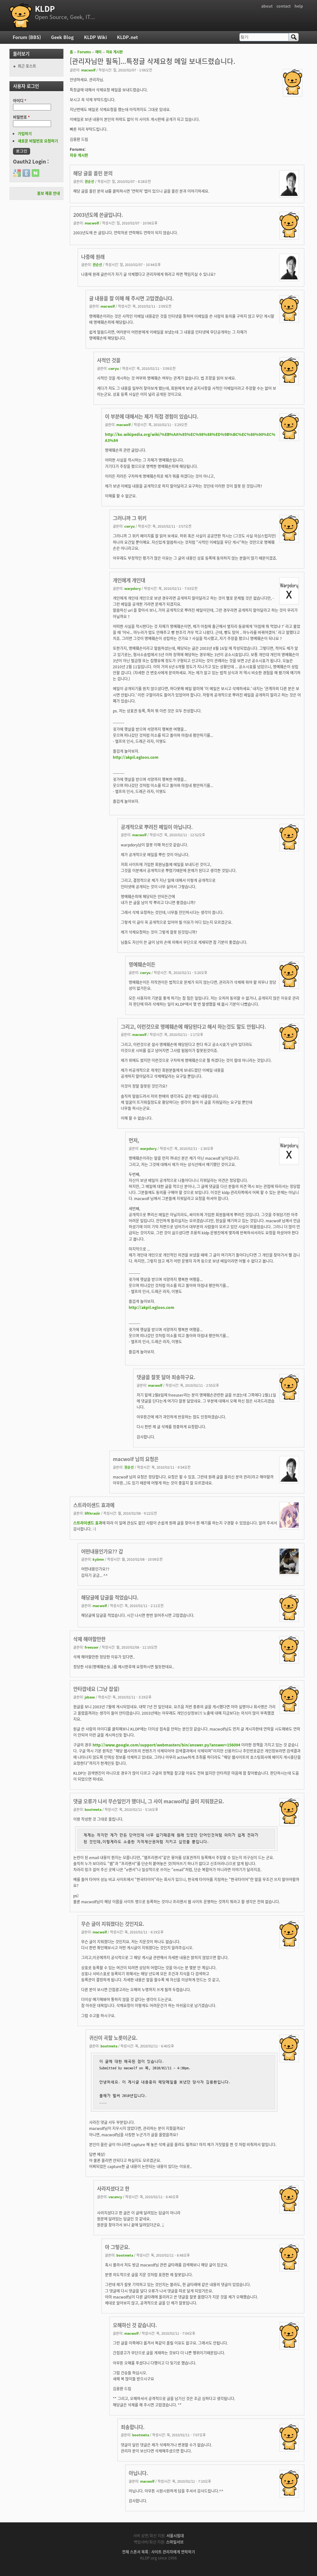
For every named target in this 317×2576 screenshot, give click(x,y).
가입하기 (25, 134)
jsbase (90, 1696)
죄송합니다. (133, 2427)
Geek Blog (62, 37)
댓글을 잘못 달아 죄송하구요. (166, 1377)
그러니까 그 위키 (129, 518)
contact (283, 6)
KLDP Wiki (95, 37)
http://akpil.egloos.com (135, 757)
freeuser (92, 1647)
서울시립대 (175, 2536)
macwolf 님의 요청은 (135, 1459)
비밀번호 (21, 117)
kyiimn (98, 1559)
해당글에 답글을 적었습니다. (110, 1597)
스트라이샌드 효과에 (93, 1505)
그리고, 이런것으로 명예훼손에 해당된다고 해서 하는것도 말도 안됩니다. (193, 1026)
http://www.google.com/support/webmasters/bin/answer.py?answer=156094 (166, 1745)
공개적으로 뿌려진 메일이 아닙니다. (157, 827)
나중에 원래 (93, 256)
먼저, (134, 1140)
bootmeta (93, 1809)
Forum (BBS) (27, 37)
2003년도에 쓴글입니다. (98, 214)
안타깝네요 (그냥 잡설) (96, 1688)
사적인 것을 (108, 360)
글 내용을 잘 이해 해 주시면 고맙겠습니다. (131, 298)
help (298, 6)
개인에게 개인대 (129, 580)
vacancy (115, 2196)
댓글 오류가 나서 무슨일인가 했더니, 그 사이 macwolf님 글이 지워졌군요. (148, 1801)
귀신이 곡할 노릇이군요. (113, 2037)
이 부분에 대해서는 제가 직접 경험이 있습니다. (151, 416)
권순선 (89, 181)
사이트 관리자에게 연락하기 (173, 2552)
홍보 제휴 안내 (48, 193)
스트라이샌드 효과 (87, 1523)
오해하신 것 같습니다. (135, 2325)
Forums (84, 52)
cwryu (113, 368)
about (267, 6)
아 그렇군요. (117, 2247)
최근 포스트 (27, 66)
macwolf (88, 69)
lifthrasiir (92, 1513)
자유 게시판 (114, 52)
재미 (98, 52)
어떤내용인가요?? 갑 (102, 1551)
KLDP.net (127, 37)
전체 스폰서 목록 (135, 2552)
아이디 (19, 100)
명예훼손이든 (142, 964)
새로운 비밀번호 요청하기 (38, 141)
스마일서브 (175, 2542)
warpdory (132, 588)
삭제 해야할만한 (89, 1639)
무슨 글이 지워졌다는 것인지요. (112, 1923)
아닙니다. (138, 2473)
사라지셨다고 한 (113, 2188)
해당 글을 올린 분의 (93, 173)
